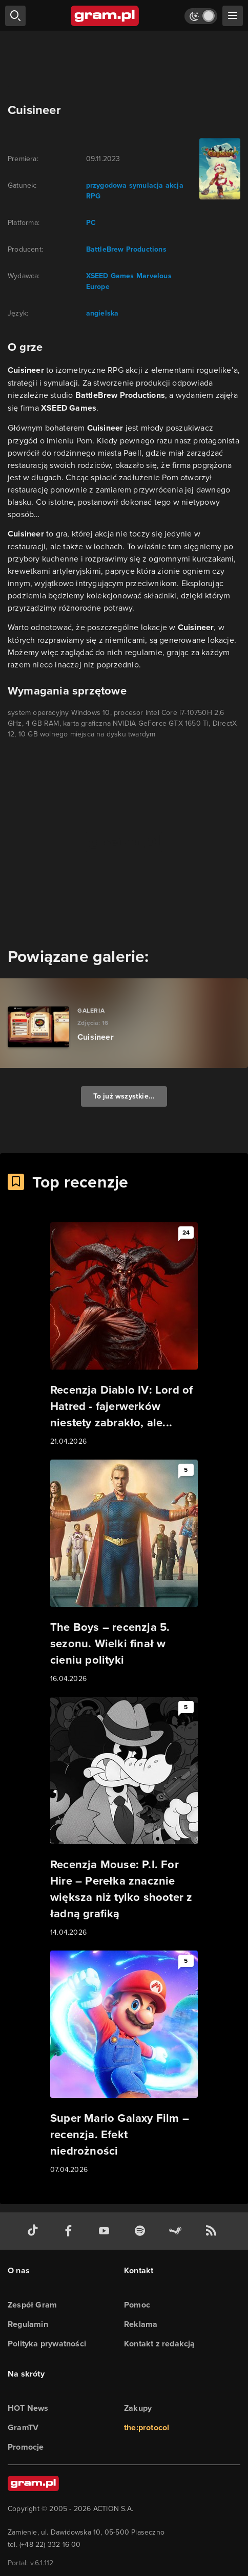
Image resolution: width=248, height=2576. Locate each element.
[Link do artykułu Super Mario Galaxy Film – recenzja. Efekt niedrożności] (124, 2063)
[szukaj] (15, 16)
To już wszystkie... (124, 1096)
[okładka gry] (217, 168)
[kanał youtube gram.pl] (106, 2231)
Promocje (26, 2447)
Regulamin (28, 2324)
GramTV (23, 2427)
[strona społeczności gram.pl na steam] (177, 2231)
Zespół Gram (32, 2305)
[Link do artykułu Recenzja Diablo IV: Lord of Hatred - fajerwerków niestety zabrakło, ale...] (124, 1334)
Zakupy (138, 2408)
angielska (102, 313)
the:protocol (146, 2427)
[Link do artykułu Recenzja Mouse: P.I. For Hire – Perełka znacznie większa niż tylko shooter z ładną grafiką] (124, 1817)
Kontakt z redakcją (159, 2343)
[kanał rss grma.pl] (213, 2231)
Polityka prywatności (47, 2343)
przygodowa (106, 185)
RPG (93, 196)
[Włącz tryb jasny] (200, 16)
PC (91, 222)
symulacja (145, 185)
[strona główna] (105, 16)
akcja (173, 185)
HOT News (28, 2408)
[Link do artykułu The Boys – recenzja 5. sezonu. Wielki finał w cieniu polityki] (124, 1572)
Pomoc (137, 2305)
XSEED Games (110, 276)
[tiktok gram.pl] (35, 2231)
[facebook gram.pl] (71, 2231)
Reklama (140, 2324)
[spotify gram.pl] (142, 2231)
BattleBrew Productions (126, 249)
